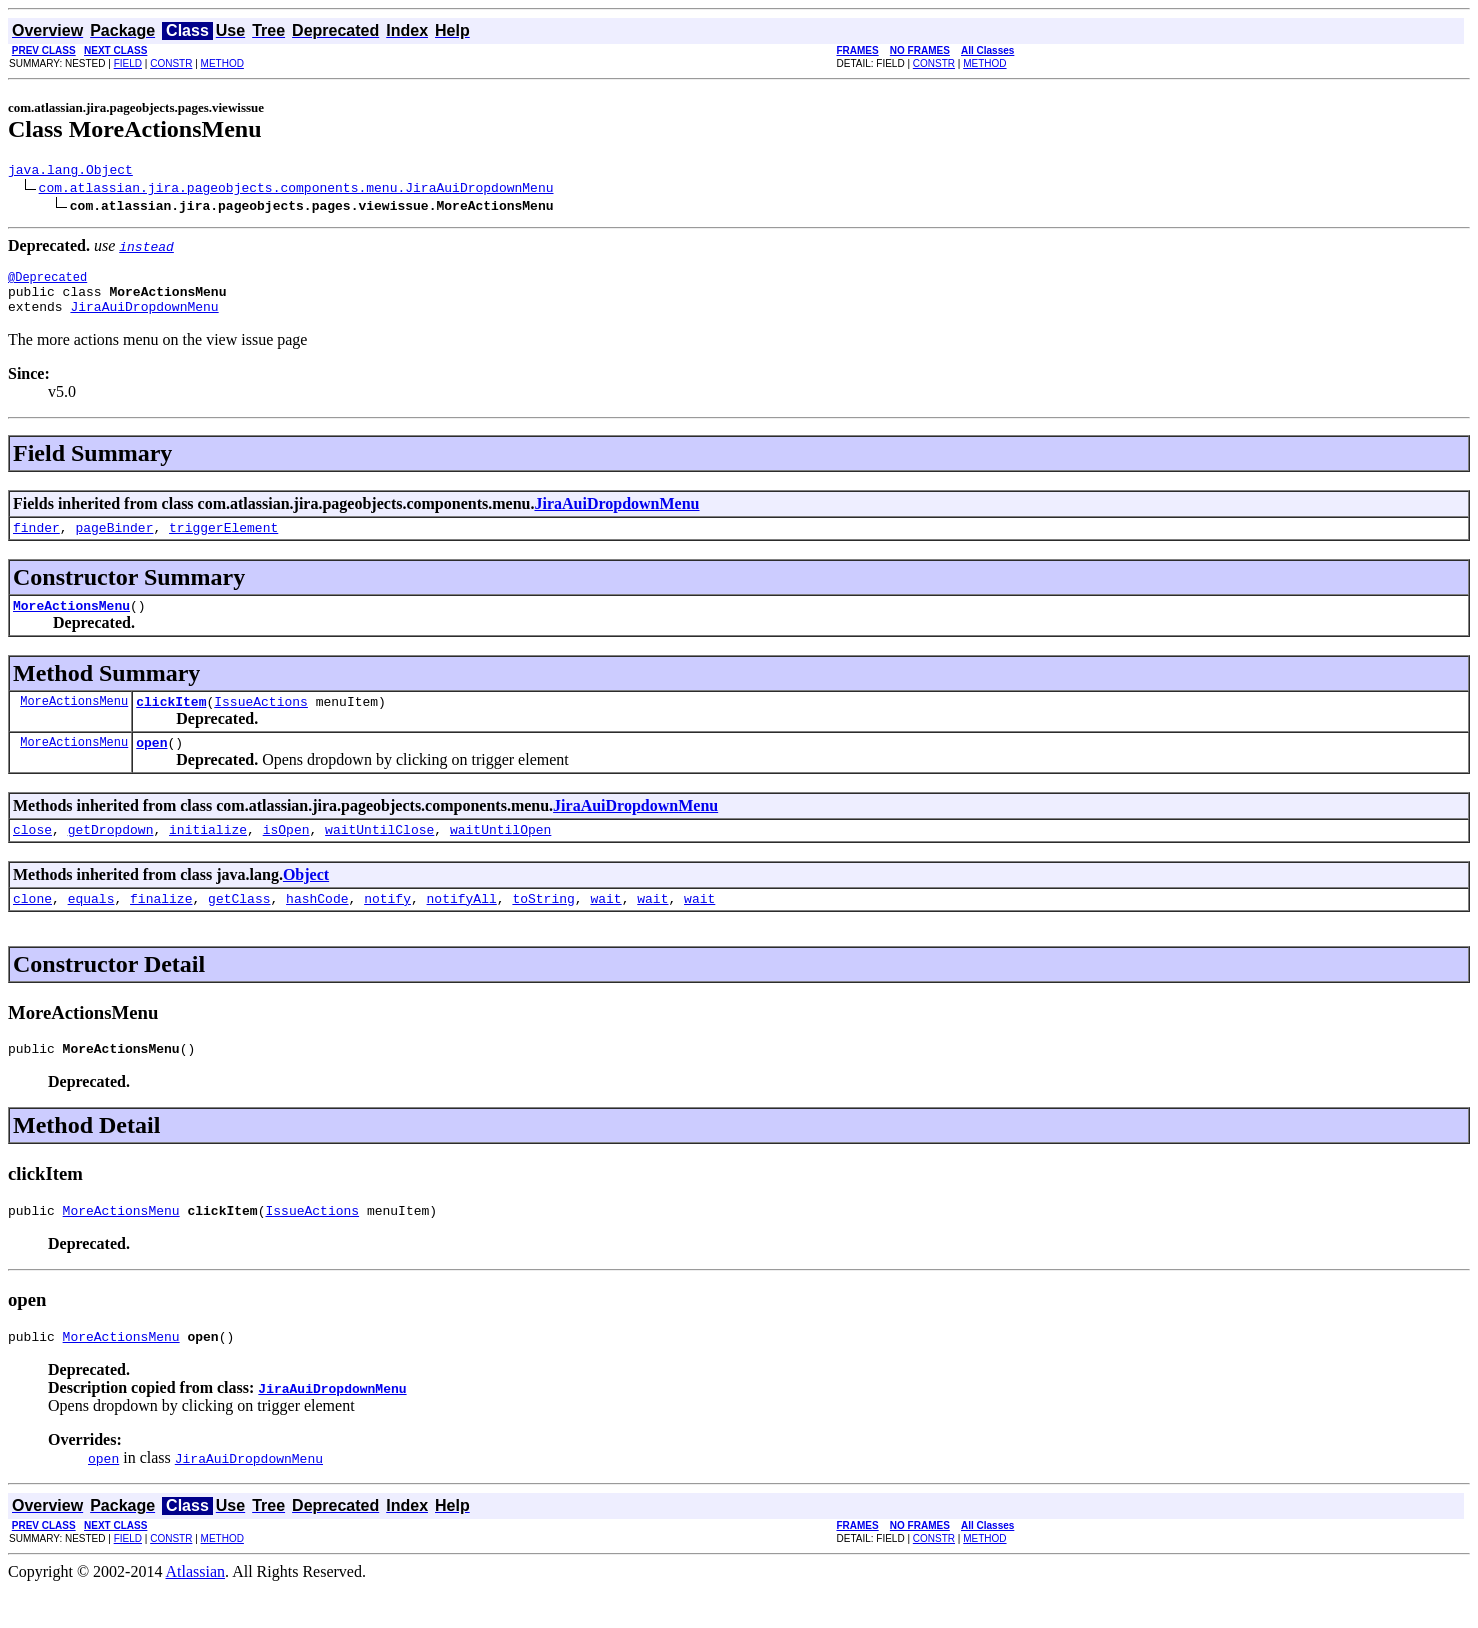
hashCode (317, 928)
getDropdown (111, 856)
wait (605, 928)
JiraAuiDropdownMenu (144, 318)
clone (32, 928)
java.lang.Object (70, 172)
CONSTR (171, 63)
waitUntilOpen (500, 856)
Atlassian (196, 1610)
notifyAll (462, 928)
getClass (239, 928)
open (151, 766)
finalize (161, 928)
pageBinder (114, 542)
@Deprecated (47, 282)
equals (91, 928)
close (32, 856)
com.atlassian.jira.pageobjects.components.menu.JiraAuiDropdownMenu (296, 190)
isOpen (286, 856)
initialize (208, 856)
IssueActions (261, 722)
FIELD (128, 63)
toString (543, 928)
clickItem (171, 722)
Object (306, 901)
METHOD (222, 63)
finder (36, 542)
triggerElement (223, 542)
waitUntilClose (379, 856)
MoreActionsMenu (71, 623)
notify (387, 928)
